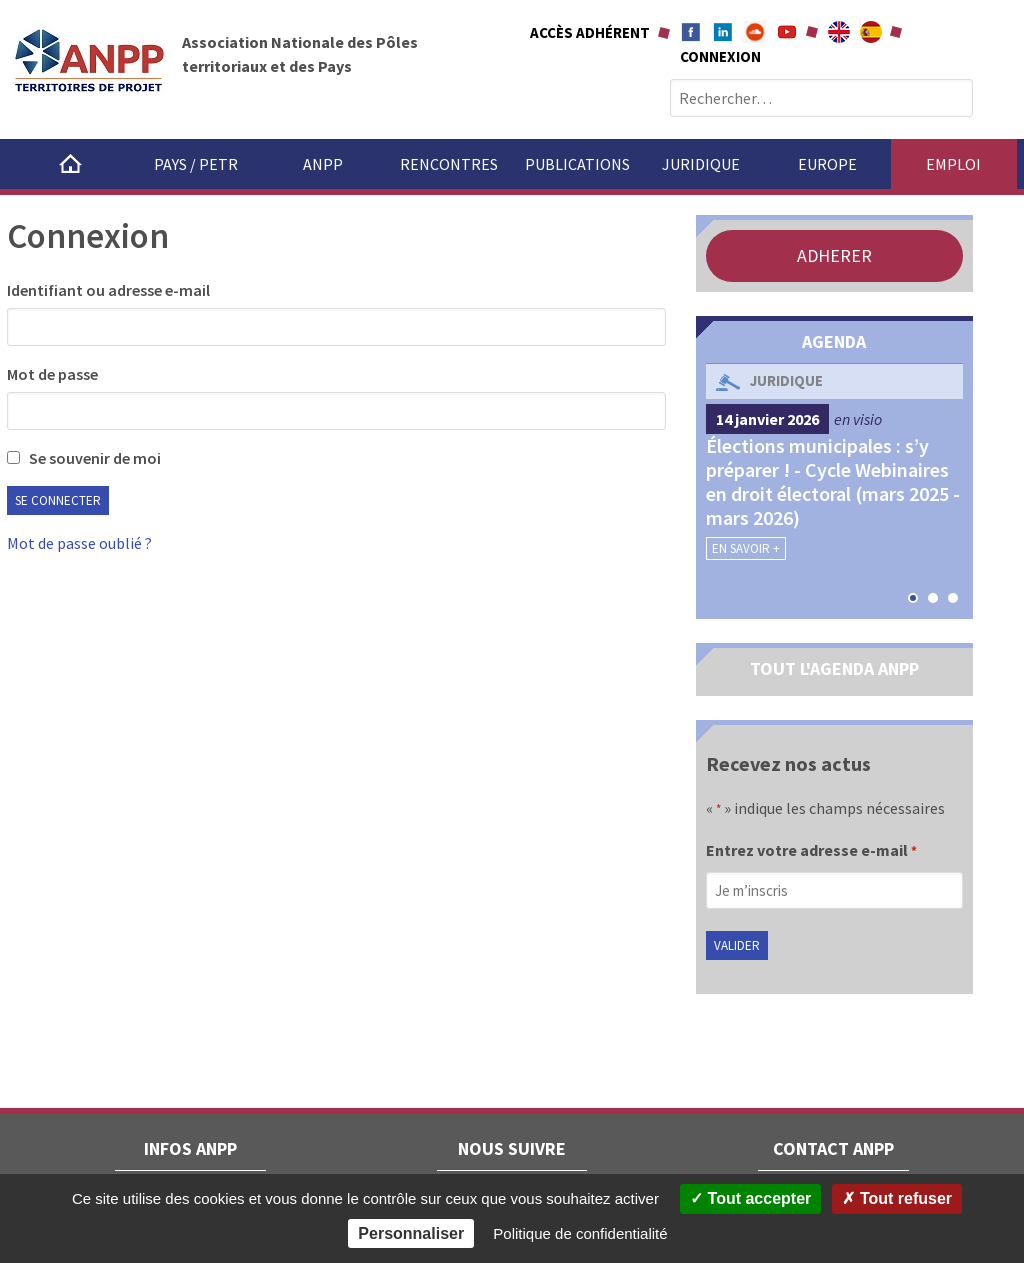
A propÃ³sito (871, 32)
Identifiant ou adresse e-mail (108, 290)
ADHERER (834, 255)
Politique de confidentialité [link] (580, 1233)
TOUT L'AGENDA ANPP (834, 668)
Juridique (701, 164)
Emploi (953, 164)
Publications (577, 164)
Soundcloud (755, 32)
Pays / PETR (196, 164)
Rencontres (449, 164)
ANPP (323, 164)
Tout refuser (897, 1198)
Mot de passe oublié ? (79, 543)
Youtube (787, 32)
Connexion (720, 56)
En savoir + (746, 548)
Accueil (70, 164)
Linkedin (723, 32)
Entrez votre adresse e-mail (811, 852)
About (839, 32)
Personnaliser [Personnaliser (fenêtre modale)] (411, 1233)
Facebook (691, 32)
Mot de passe (52, 374)
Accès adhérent (590, 32)
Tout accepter (750, 1198)
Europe (827, 164)
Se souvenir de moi (84, 458)
